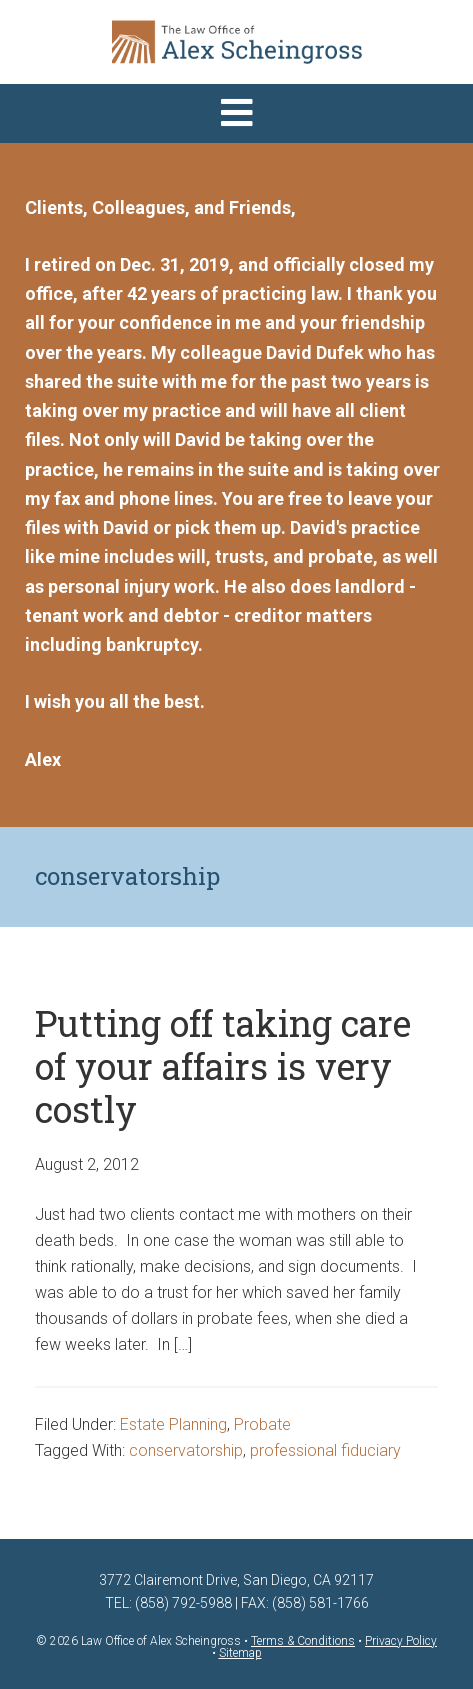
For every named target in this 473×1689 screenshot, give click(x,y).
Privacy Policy (401, 1641)
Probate (262, 1424)
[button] (236, 113)
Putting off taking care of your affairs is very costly (223, 1066)
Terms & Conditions (303, 1641)
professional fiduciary (325, 1450)
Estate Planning (173, 1424)
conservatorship (186, 1450)
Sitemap (240, 1653)
